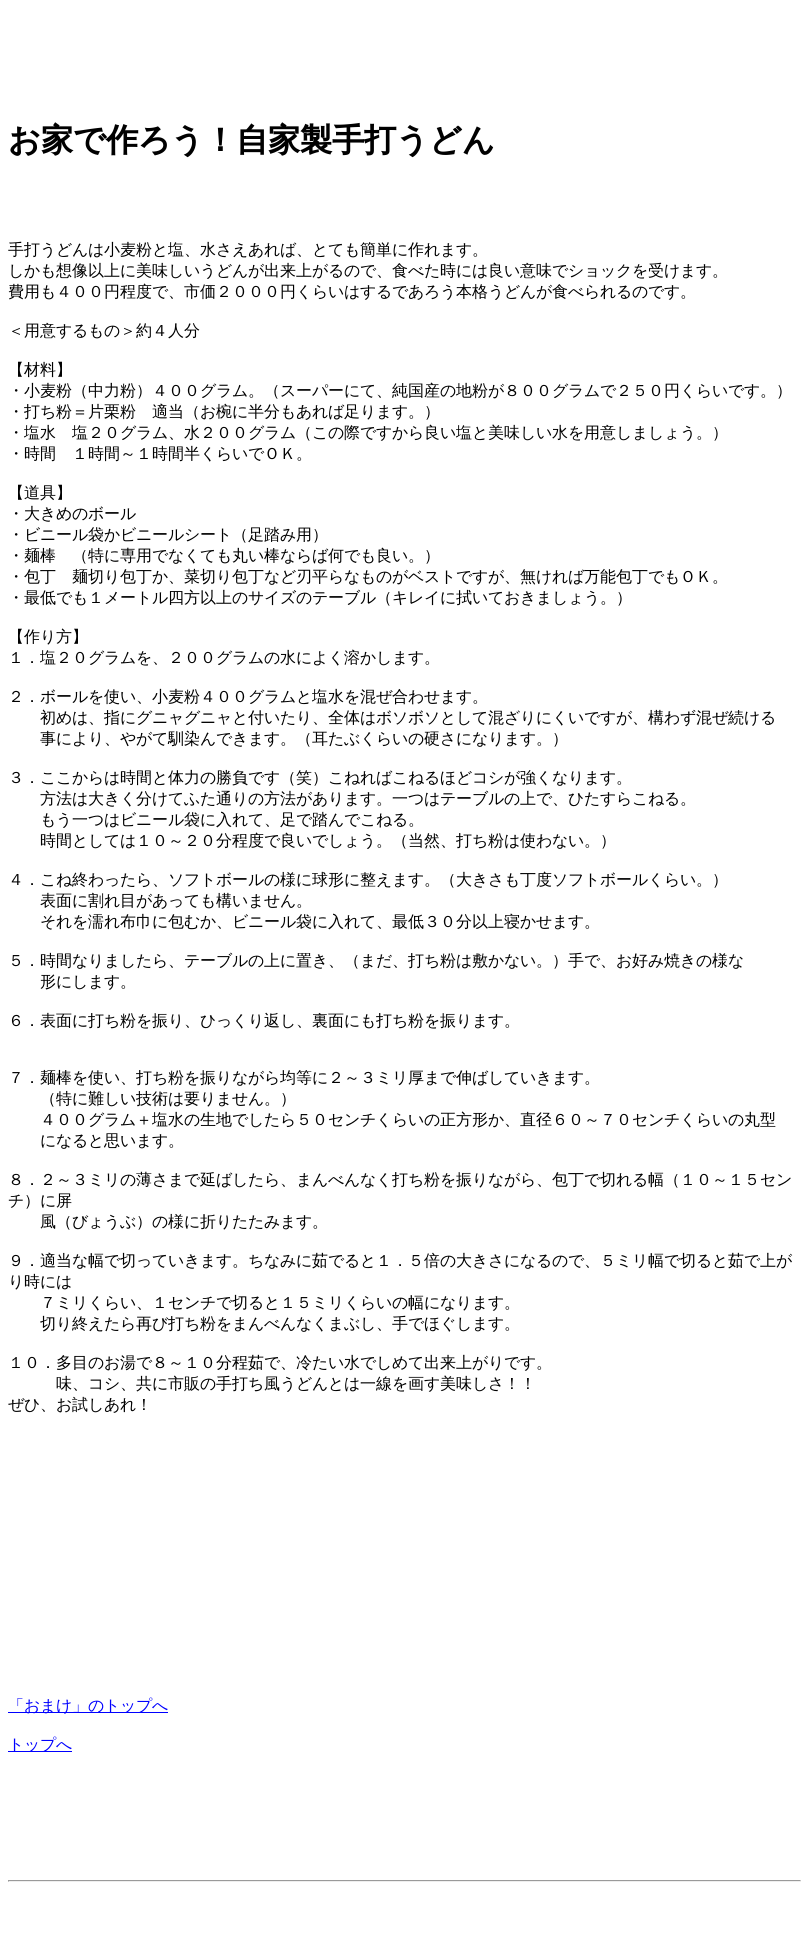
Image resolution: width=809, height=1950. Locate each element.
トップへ (40, 1744)
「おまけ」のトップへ (88, 1705)
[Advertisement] (372, 53)
